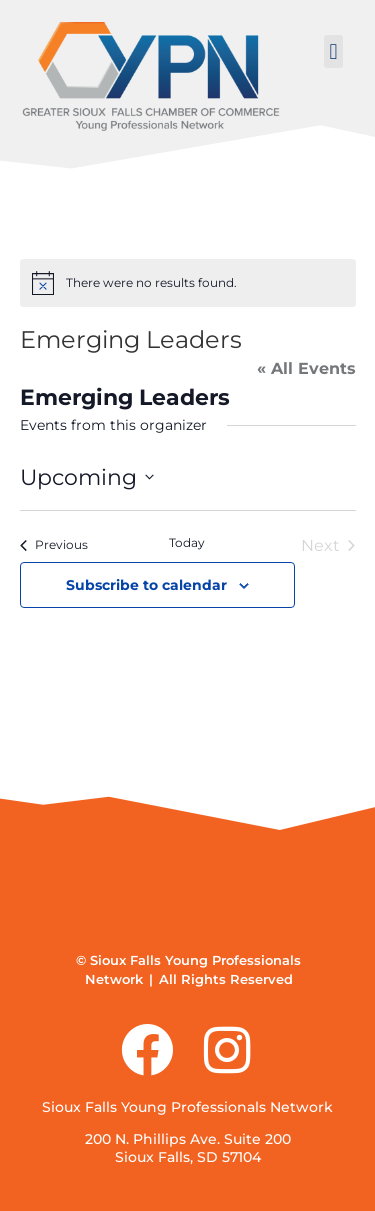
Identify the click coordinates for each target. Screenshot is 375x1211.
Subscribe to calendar (146, 585)
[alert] (188, 283)
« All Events (306, 368)
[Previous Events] (54, 546)
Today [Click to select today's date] (187, 542)
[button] (333, 51)
